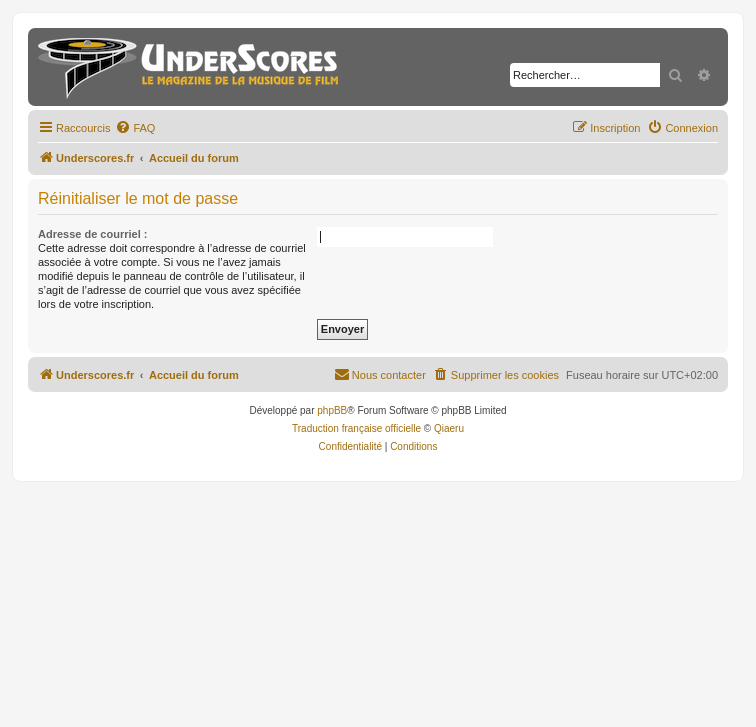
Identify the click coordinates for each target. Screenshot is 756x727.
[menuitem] (135, 128)
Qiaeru (449, 428)
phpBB (332, 410)
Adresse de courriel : (92, 234)
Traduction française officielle (356, 428)
